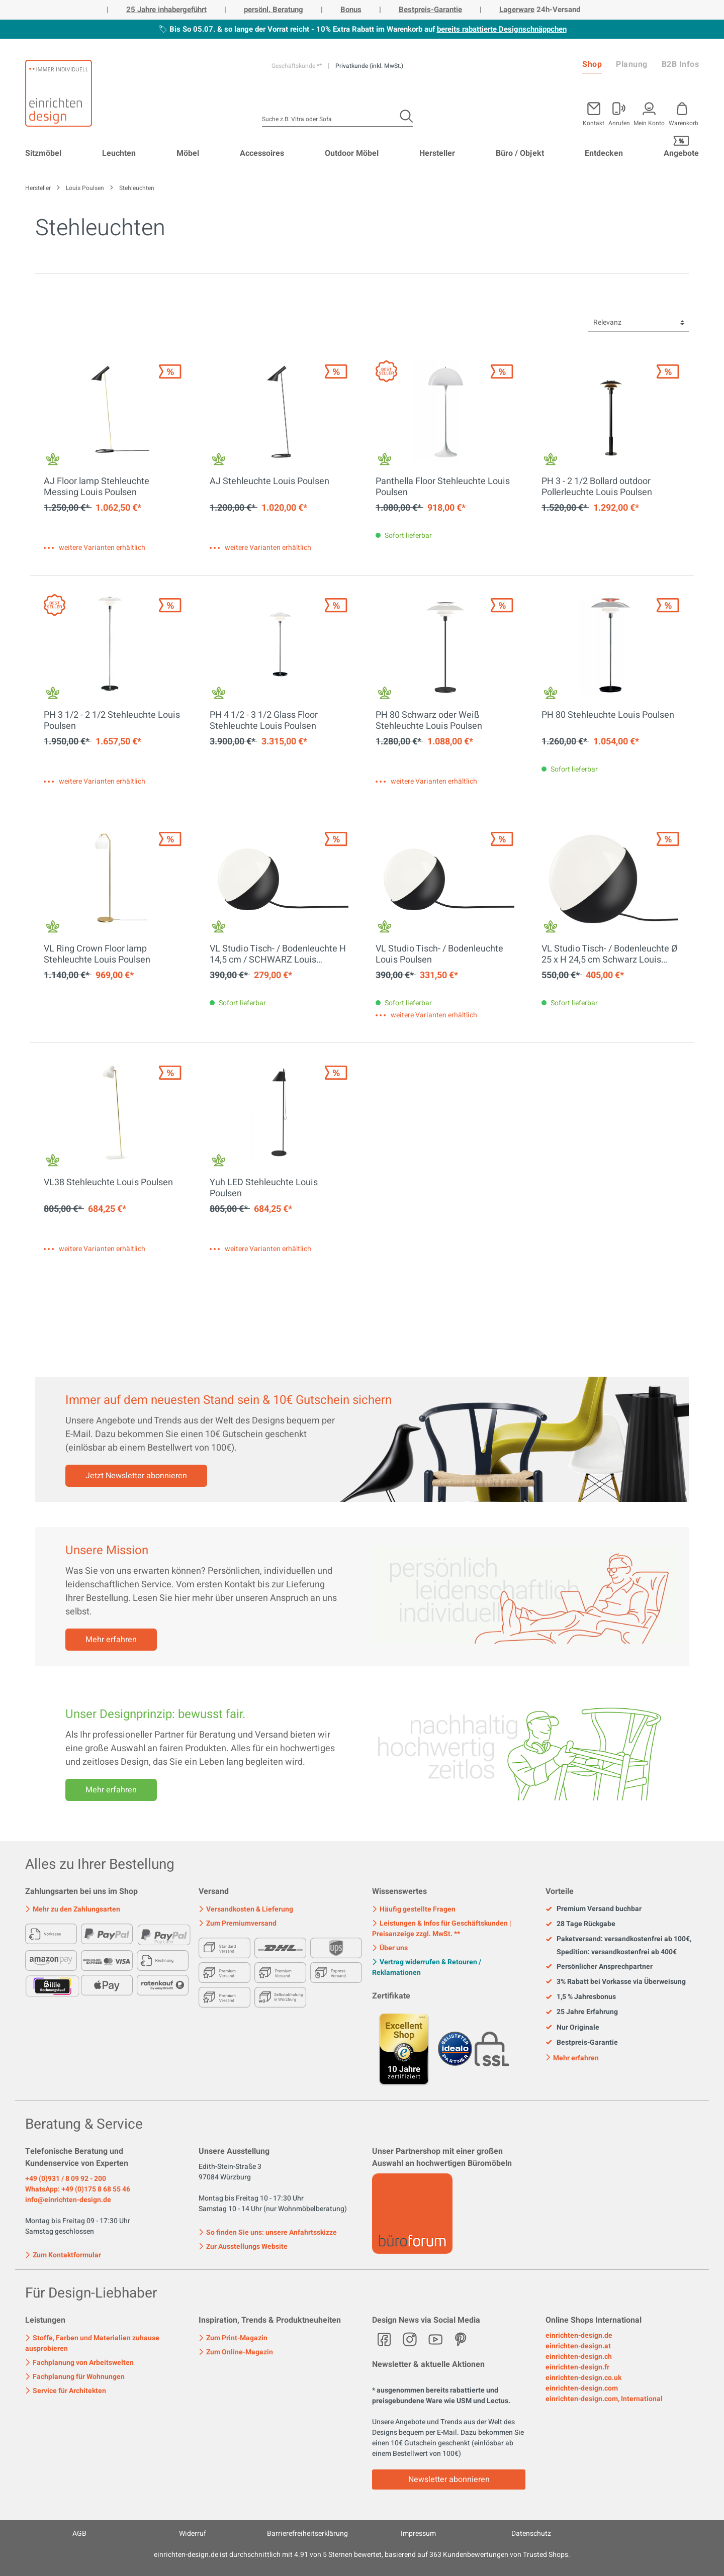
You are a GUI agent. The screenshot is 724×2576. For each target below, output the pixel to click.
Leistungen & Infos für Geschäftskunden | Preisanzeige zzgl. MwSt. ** (441, 1928)
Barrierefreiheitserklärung (307, 2533)
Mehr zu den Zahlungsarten (72, 1909)
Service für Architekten (65, 2391)
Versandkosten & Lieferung (246, 1909)
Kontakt (593, 122)
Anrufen (619, 122)
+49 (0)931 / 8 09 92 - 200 (65, 2178)
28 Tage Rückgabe (580, 1924)
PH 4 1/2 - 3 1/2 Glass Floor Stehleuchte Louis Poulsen (264, 721)
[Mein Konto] (619, 112)
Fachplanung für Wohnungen (75, 2376)
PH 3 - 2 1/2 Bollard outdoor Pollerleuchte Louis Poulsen (596, 487)
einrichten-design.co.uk (583, 2377)
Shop (592, 64)
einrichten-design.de (579, 2335)
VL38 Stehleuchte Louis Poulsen (108, 1183)
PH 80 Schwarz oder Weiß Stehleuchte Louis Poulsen (429, 721)
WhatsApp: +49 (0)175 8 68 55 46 (77, 2189)
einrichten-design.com (582, 2388)
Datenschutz (531, 2533)
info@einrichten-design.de (68, 2200)
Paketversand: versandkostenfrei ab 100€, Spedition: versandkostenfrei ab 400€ (618, 1945)
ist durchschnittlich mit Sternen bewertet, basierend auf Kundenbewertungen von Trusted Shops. (362, 2554)
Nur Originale (572, 2027)
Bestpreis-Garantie (430, 9)
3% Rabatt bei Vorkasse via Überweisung (616, 1981)
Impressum (418, 2533)
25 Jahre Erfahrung (582, 2012)
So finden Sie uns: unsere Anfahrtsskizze (268, 2232)
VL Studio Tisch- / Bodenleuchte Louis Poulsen (439, 954)
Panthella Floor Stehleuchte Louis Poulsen (443, 487)
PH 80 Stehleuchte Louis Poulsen (607, 716)
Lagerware (516, 9)
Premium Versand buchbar (594, 1909)
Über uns (390, 1948)
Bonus (350, 9)
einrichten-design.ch (579, 2356)
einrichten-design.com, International (604, 2399)
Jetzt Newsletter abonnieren (136, 1476)
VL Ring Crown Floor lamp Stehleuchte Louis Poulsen (97, 954)
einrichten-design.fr (577, 2367)
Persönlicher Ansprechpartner (599, 1966)
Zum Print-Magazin (233, 2338)
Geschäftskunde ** (297, 65)
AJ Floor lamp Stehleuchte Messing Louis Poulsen (96, 487)
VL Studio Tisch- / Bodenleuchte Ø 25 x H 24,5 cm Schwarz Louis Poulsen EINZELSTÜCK (609, 954)
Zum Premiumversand (238, 1923)
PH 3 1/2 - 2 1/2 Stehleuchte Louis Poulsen (112, 721)
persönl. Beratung (273, 9)
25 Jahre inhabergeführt (166, 9)
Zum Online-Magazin (236, 2352)
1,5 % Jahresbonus (581, 1996)
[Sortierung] (638, 323)
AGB (79, 2533)
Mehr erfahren (111, 1640)
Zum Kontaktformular (63, 2254)
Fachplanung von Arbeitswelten (79, 2362)
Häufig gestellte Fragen (414, 1909)
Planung (632, 64)
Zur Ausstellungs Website (243, 2246)
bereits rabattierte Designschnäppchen (502, 29)
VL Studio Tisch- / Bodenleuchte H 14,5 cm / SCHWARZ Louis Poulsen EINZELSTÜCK (278, 954)
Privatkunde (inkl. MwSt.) (369, 65)
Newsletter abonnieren (449, 2479)
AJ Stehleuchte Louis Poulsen (269, 482)
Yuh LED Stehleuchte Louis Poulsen (264, 1188)
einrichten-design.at (578, 2346)
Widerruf (192, 2533)
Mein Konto (649, 122)
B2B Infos (680, 64)
